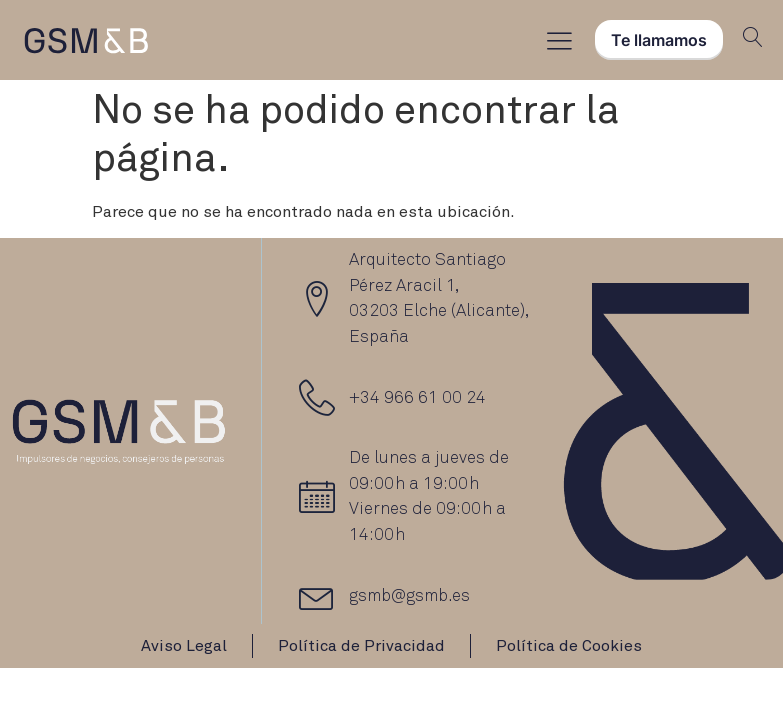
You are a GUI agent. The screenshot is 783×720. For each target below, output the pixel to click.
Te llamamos (659, 40)
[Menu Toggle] (559, 40)
